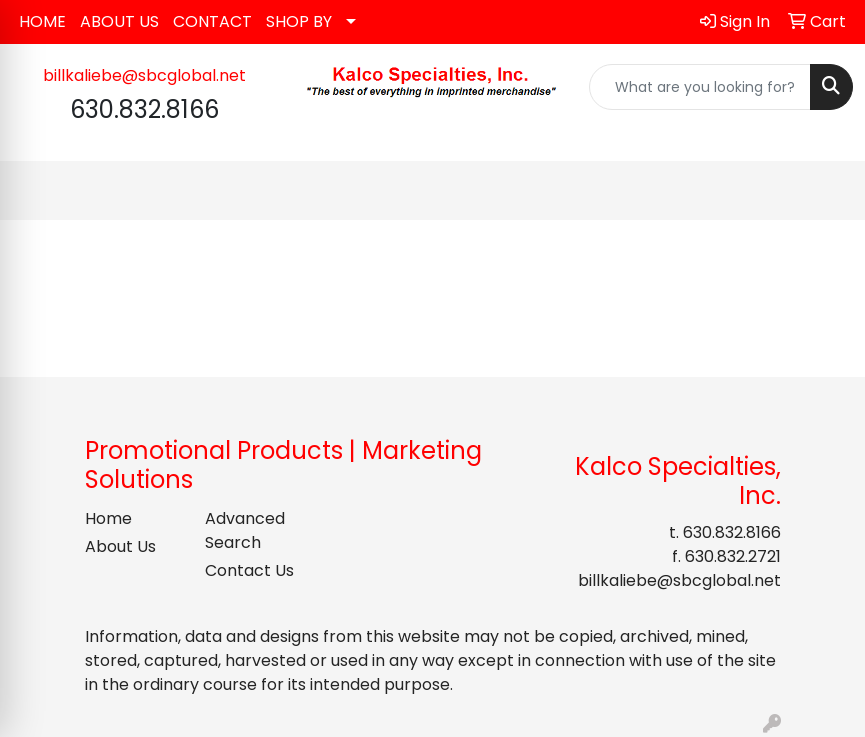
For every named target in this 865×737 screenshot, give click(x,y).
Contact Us (249, 570)
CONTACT (212, 21)
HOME (42, 21)
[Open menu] (825, 191)
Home (108, 518)
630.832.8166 (732, 532)
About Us (120, 546)
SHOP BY (299, 21)
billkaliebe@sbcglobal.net (144, 75)
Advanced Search (245, 530)
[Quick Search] (700, 87)
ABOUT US (119, 21)
